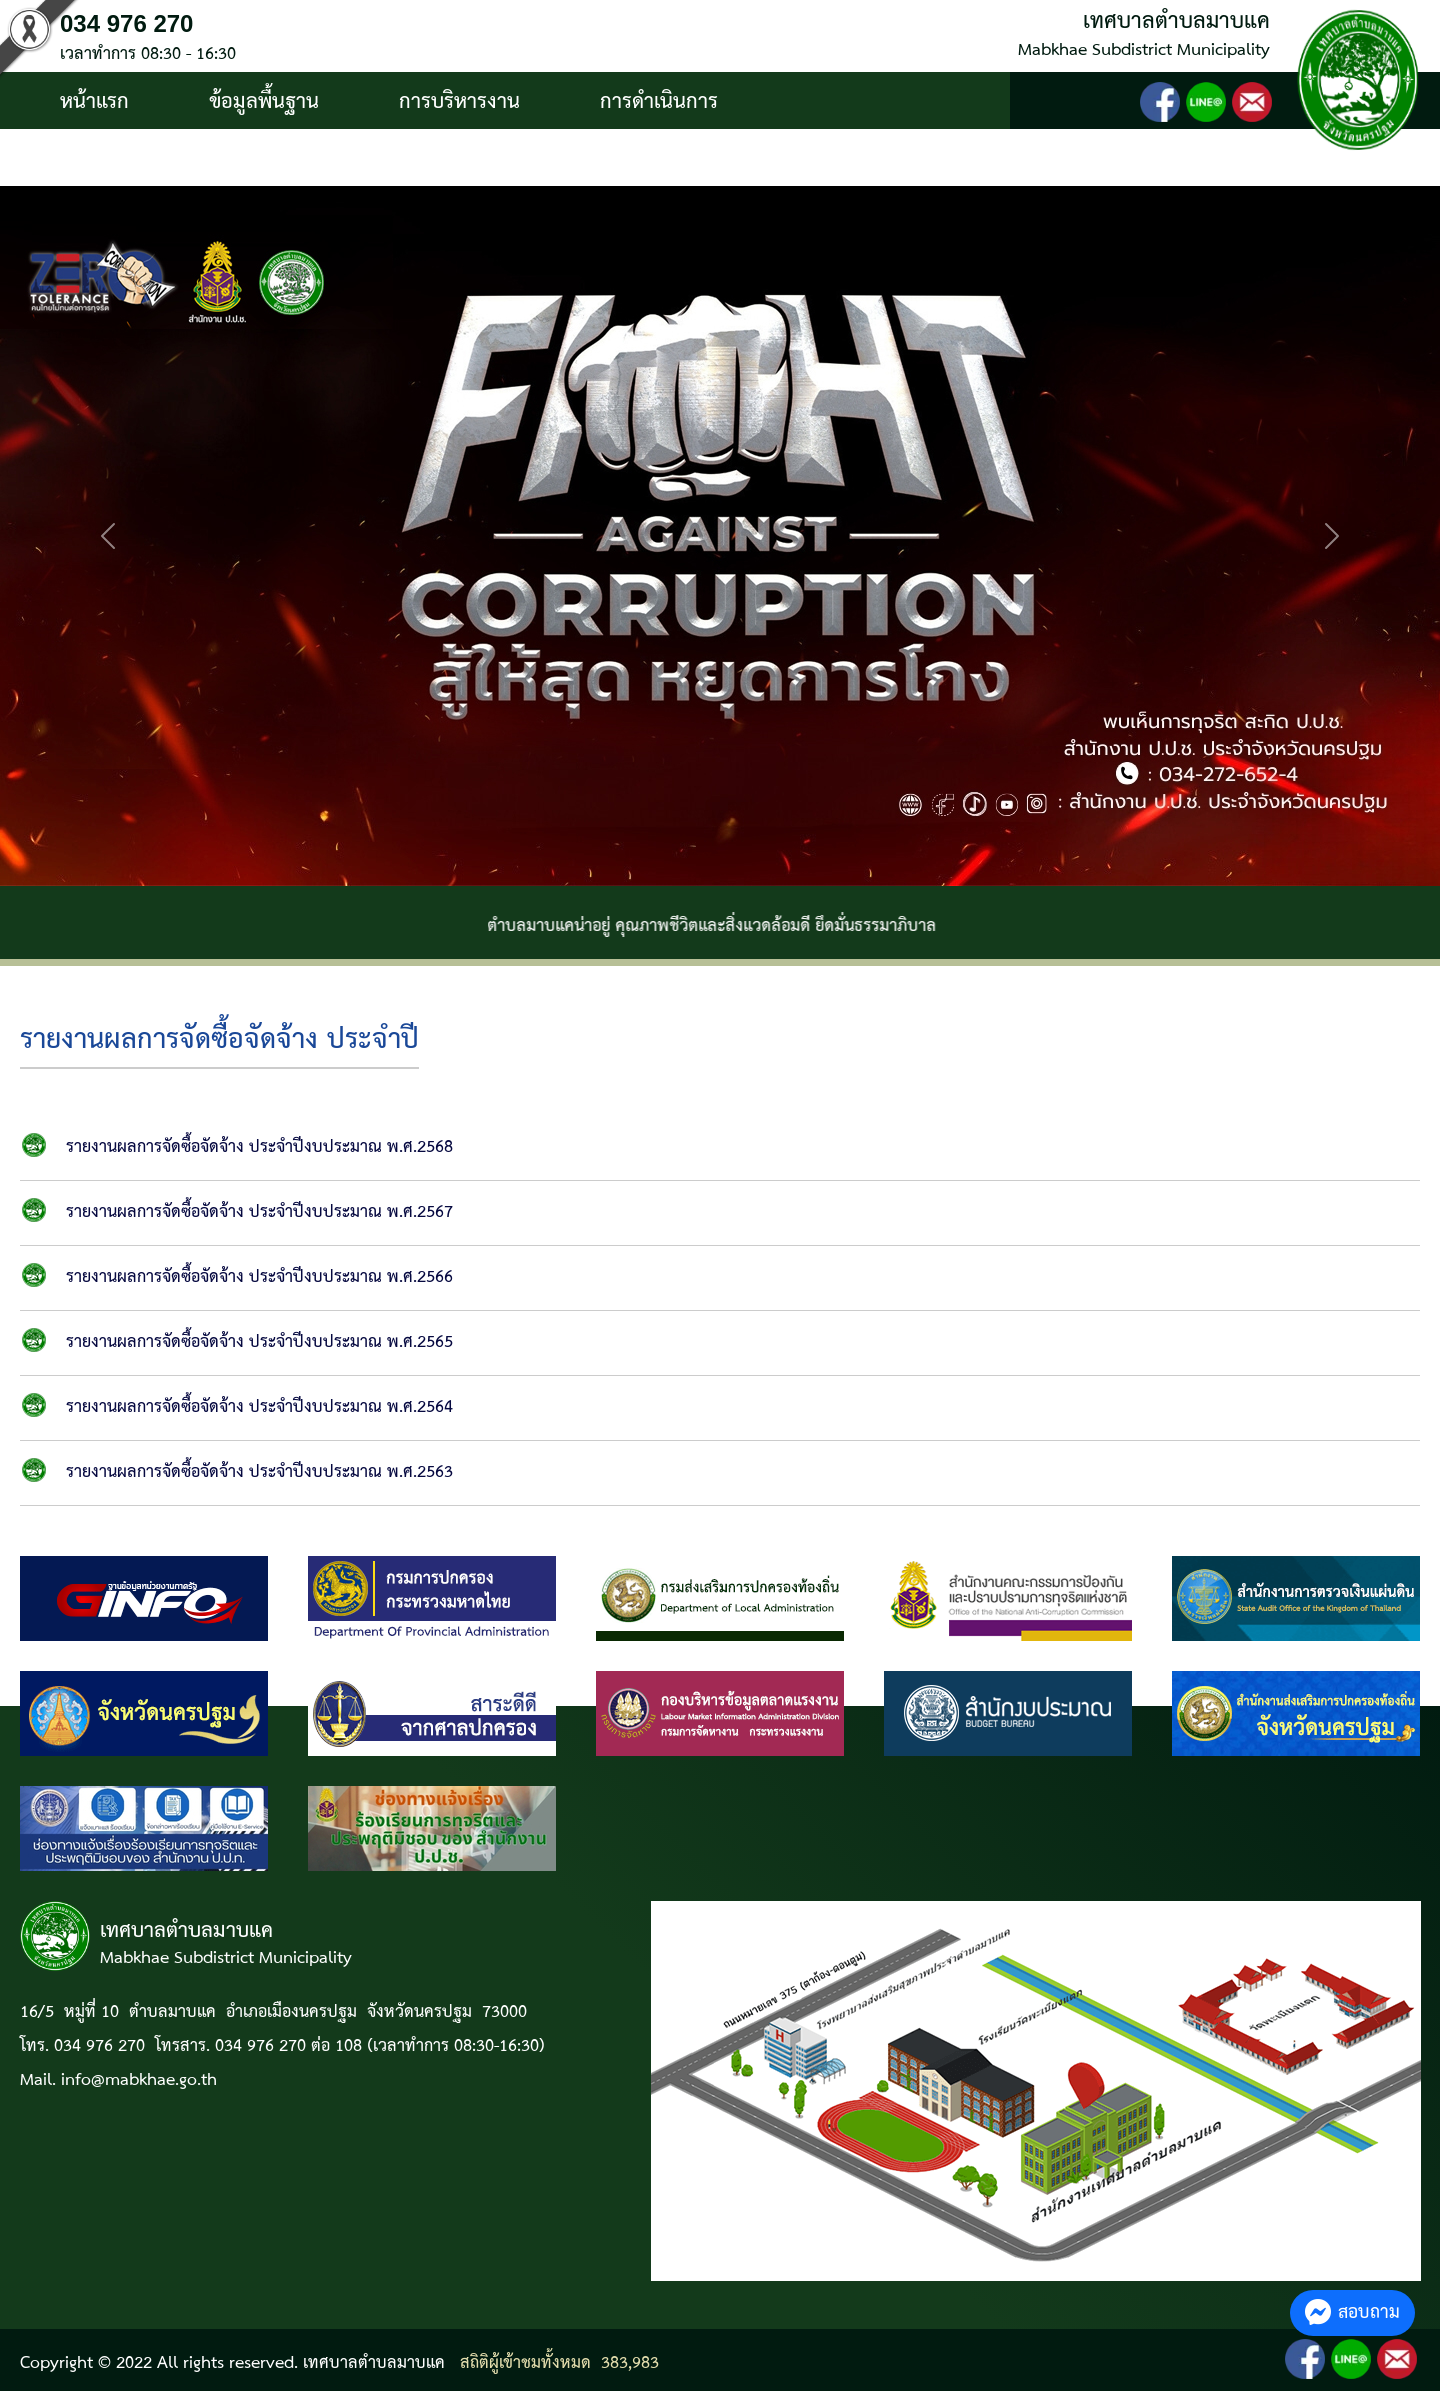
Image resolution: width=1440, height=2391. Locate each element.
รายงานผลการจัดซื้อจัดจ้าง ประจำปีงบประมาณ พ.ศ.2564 (259, 1407)
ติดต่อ (299, 159)
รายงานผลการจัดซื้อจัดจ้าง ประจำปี (219, 1040)
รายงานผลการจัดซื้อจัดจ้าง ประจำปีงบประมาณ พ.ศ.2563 (259, 1472)
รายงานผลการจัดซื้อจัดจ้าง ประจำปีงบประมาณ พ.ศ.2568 (259, 1147)
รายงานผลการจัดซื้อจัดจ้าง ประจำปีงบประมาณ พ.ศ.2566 (259, 1277)
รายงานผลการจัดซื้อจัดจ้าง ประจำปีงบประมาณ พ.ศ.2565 (259, 1342)
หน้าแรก (94, 102)
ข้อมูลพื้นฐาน (264, 102)
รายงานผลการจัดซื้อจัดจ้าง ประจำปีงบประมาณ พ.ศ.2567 (259, 1212)
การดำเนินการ (659, 102)
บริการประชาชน (127, 159)
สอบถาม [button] (1352, 2312)
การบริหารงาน (459, 102)
